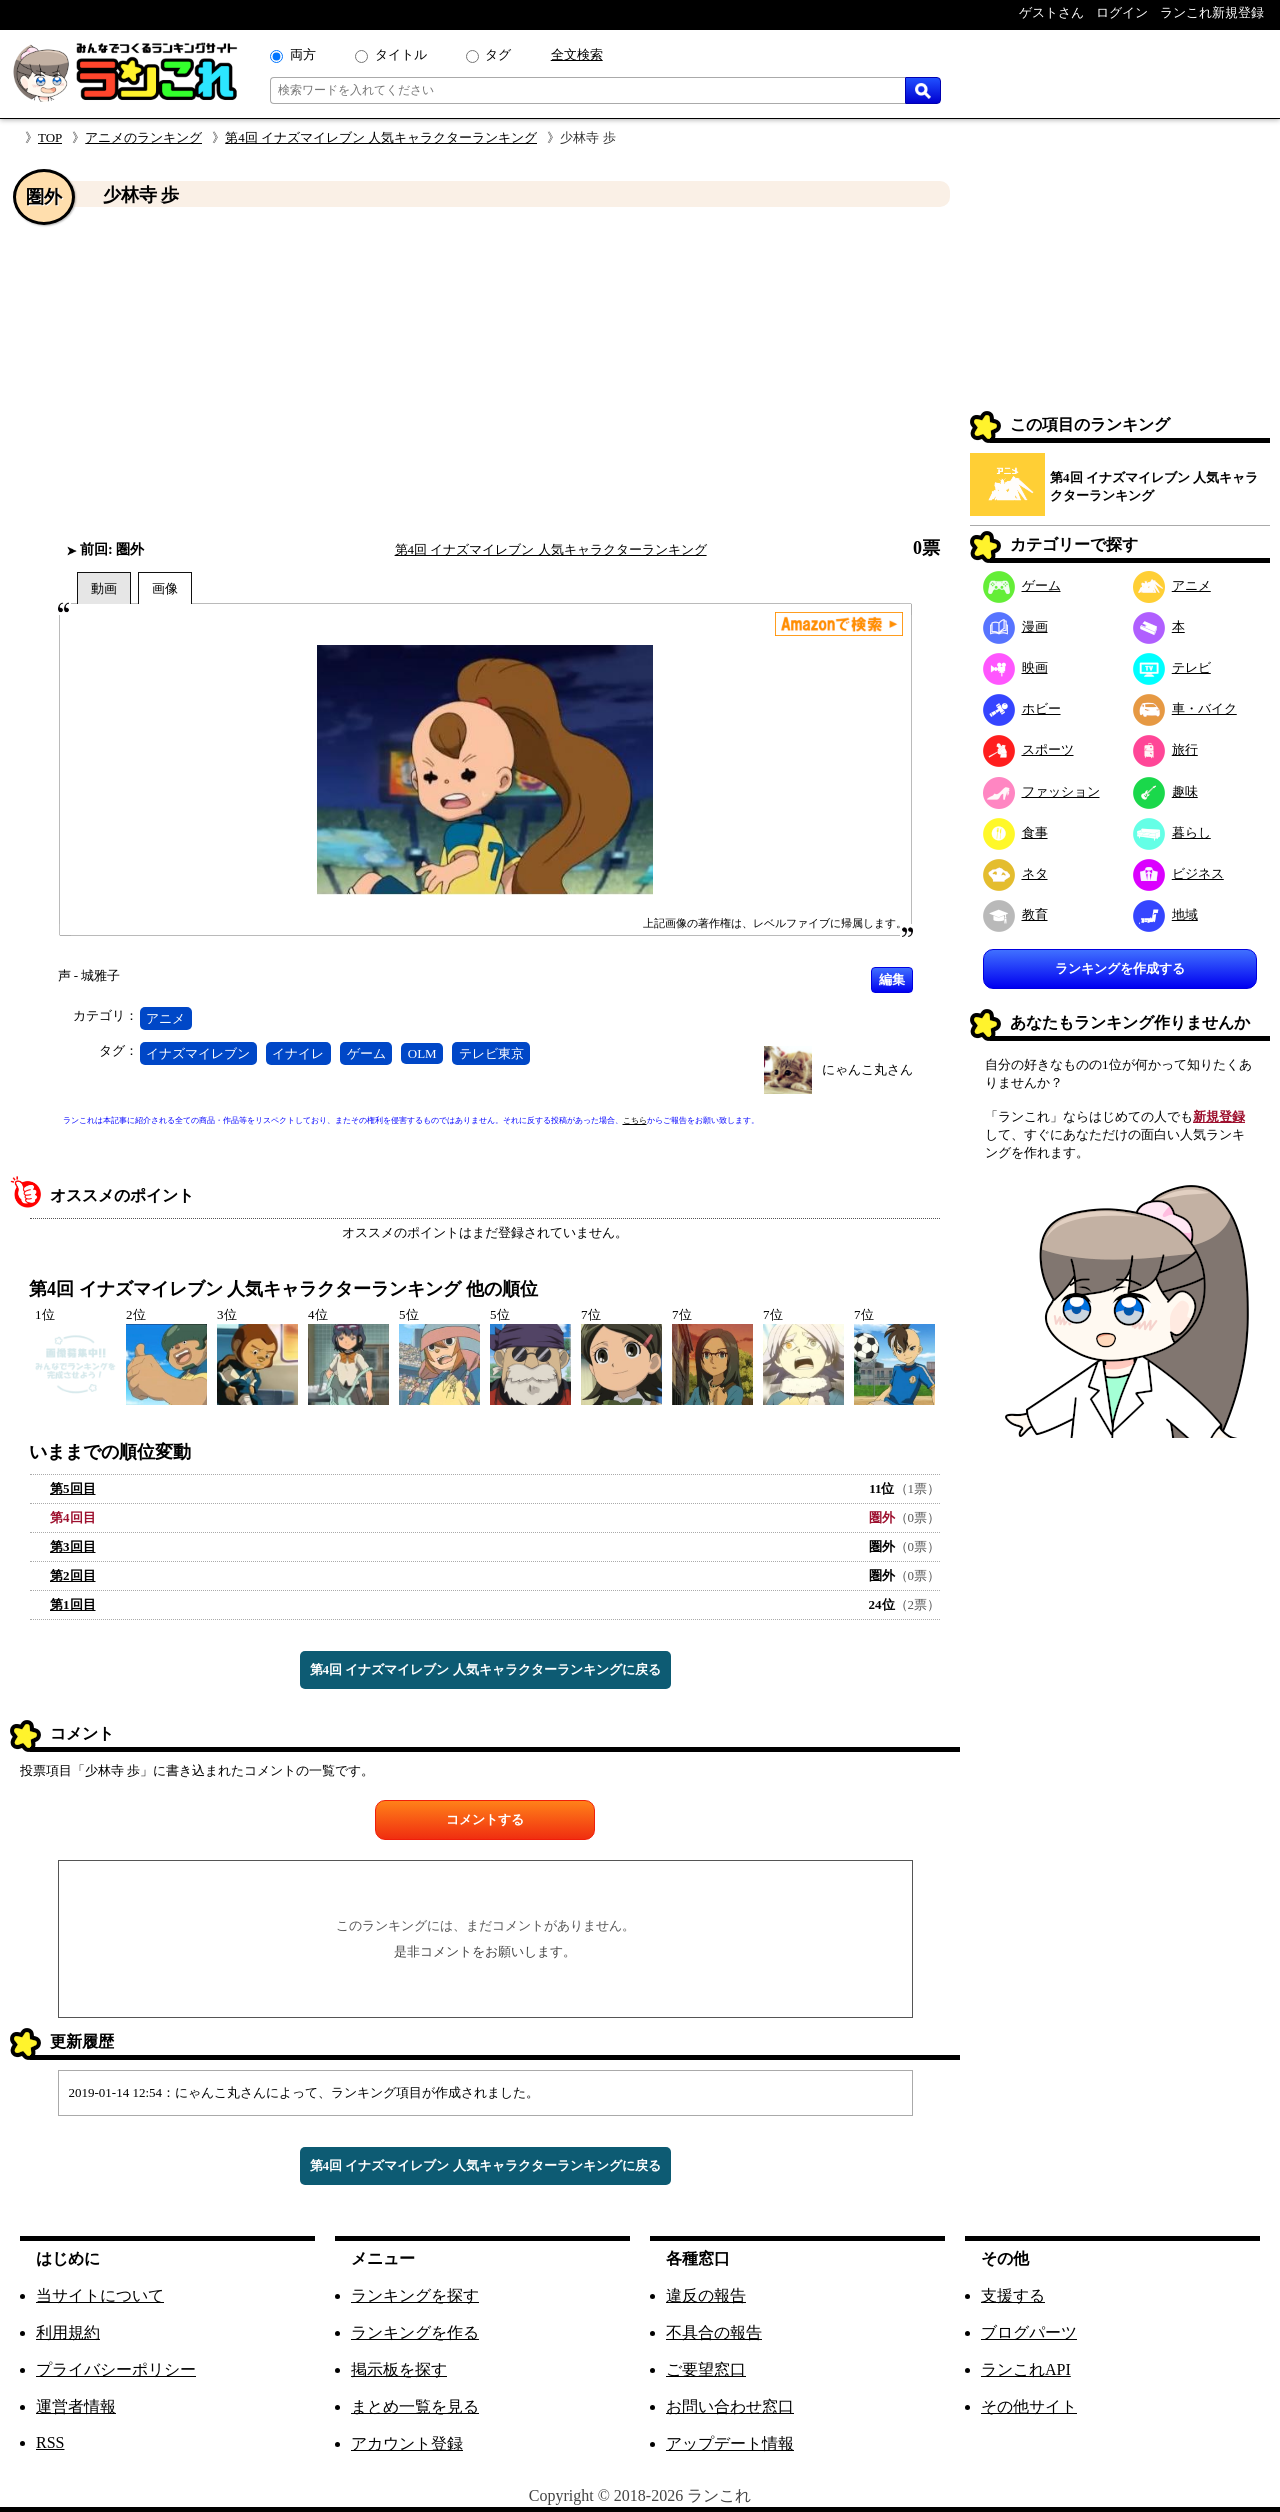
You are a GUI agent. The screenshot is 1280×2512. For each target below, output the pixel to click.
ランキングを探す (415, 2295)
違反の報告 (706, 2295)
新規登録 (1219, 1116)
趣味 (1165, 791)
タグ (498, 54)
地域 (1165, 914)
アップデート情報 (730, 2443)
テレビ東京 (491, 1053)
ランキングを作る (415, 2332)
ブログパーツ (1029, 2332)
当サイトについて (100, 2295)
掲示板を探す (399, 2369)
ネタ (1015, 873)
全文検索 (577, 54)
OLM (422, 1053)
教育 (1015, 914)
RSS (50, 2442)
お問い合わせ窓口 (730, 2406)
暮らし (1172, 832)
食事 (1015, 832)
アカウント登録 (407, 2443)
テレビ (1172, 667)
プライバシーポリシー (116, 2369)
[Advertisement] (485, 373)
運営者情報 (76, 2406)
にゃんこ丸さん (867, 1069)
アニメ (165, 1018)
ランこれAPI (1026, 2369)
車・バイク (1185, 708)
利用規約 (68, 2332)
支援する (1013, 2295)
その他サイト (1029, 2406)
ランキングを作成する (1120, 968)
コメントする (485, 1819)
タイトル (401, 54)
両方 (303, 54)
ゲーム (366, 1053)
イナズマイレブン (198, 1053)
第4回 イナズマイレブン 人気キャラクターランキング (381, 137)
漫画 (1015, 626)
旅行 (1165, 749)
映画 (1015, 667)
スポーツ (1028, 749)
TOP (50, 137)
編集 (892, 979)
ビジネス (1178, 873)
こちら (635, 1120)
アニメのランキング (143, 137)
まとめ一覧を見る (415, 2406)
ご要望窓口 (706, 2369)
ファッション (1041, 791)
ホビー (1022, 708)
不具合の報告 (714, 2332)
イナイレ (298, 1053)
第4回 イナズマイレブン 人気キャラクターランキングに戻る (485, 1669)
